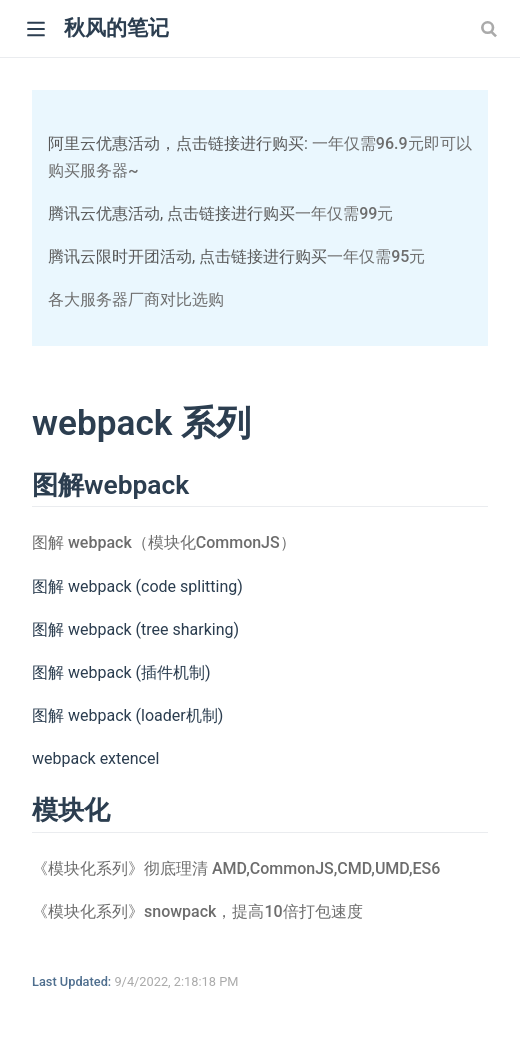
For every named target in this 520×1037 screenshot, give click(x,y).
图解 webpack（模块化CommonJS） (164, 542)
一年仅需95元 (376, 256)
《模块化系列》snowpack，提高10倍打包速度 (197, 911)
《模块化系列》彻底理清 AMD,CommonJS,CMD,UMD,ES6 (236, 868)
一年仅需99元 (344, 213)
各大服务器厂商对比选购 (136, 299)
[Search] (491, 28)
